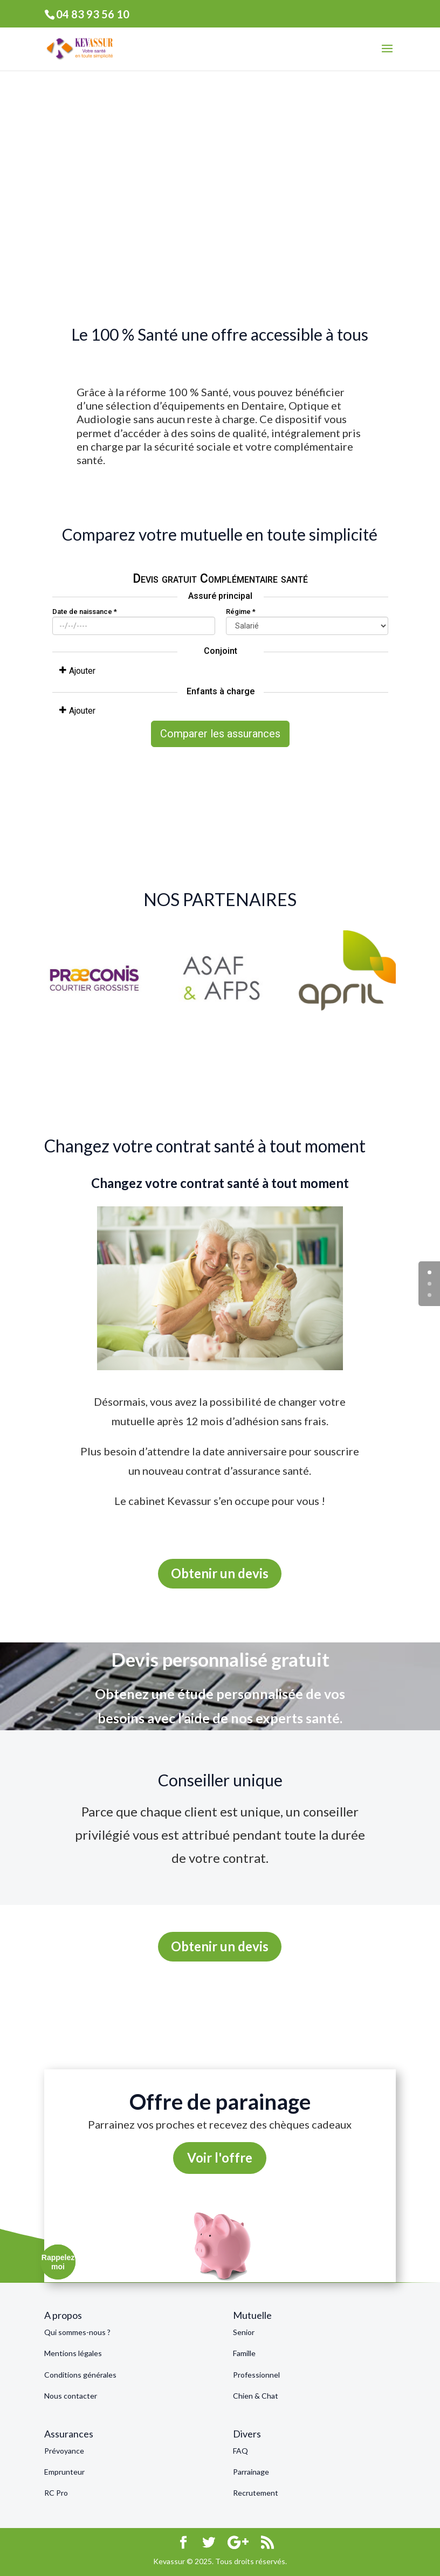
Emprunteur (64, 2471)
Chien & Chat (255, 2395)
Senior (244, 2332)
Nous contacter (70, 2395)
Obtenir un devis (220, 1573)
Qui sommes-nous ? (77, 2332)
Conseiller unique (220, 1780)
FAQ (240, 2450)
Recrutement (255, 2492)
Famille (244, 2353)
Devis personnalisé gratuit (220, 1659)
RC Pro (56, 2492)
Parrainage (251, 2471)
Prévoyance (64, 2450)
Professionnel (256, 2374)
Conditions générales (80, 2374)
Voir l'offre (219, 2157)
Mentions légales (73, 2353)
